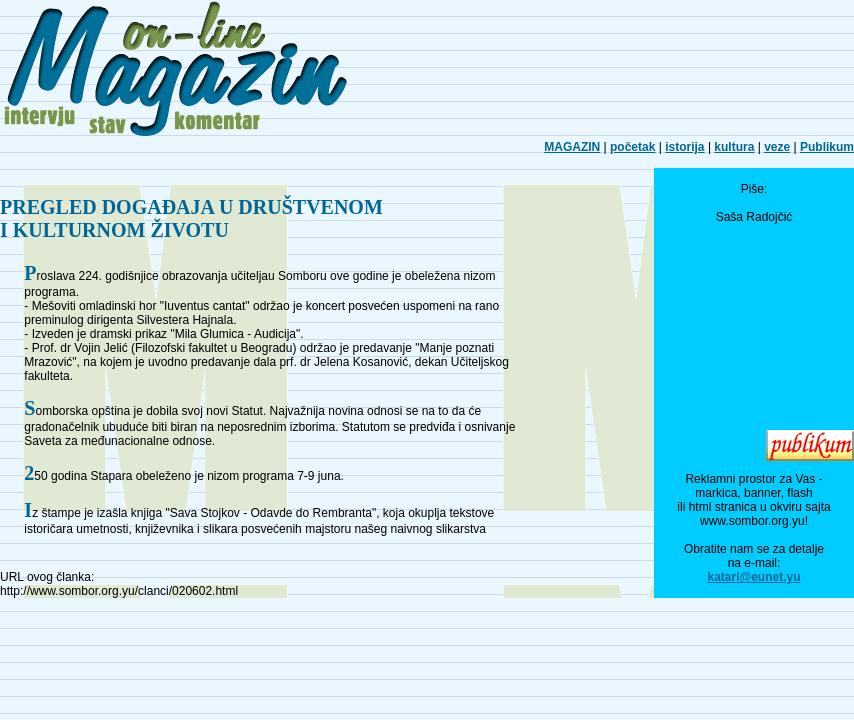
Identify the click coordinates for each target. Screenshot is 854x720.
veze (777, 147)
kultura (734, 147)
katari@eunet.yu (753, 577)
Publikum (827, 147)
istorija (684, 147)
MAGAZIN (572, 147)
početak (632, 147)
